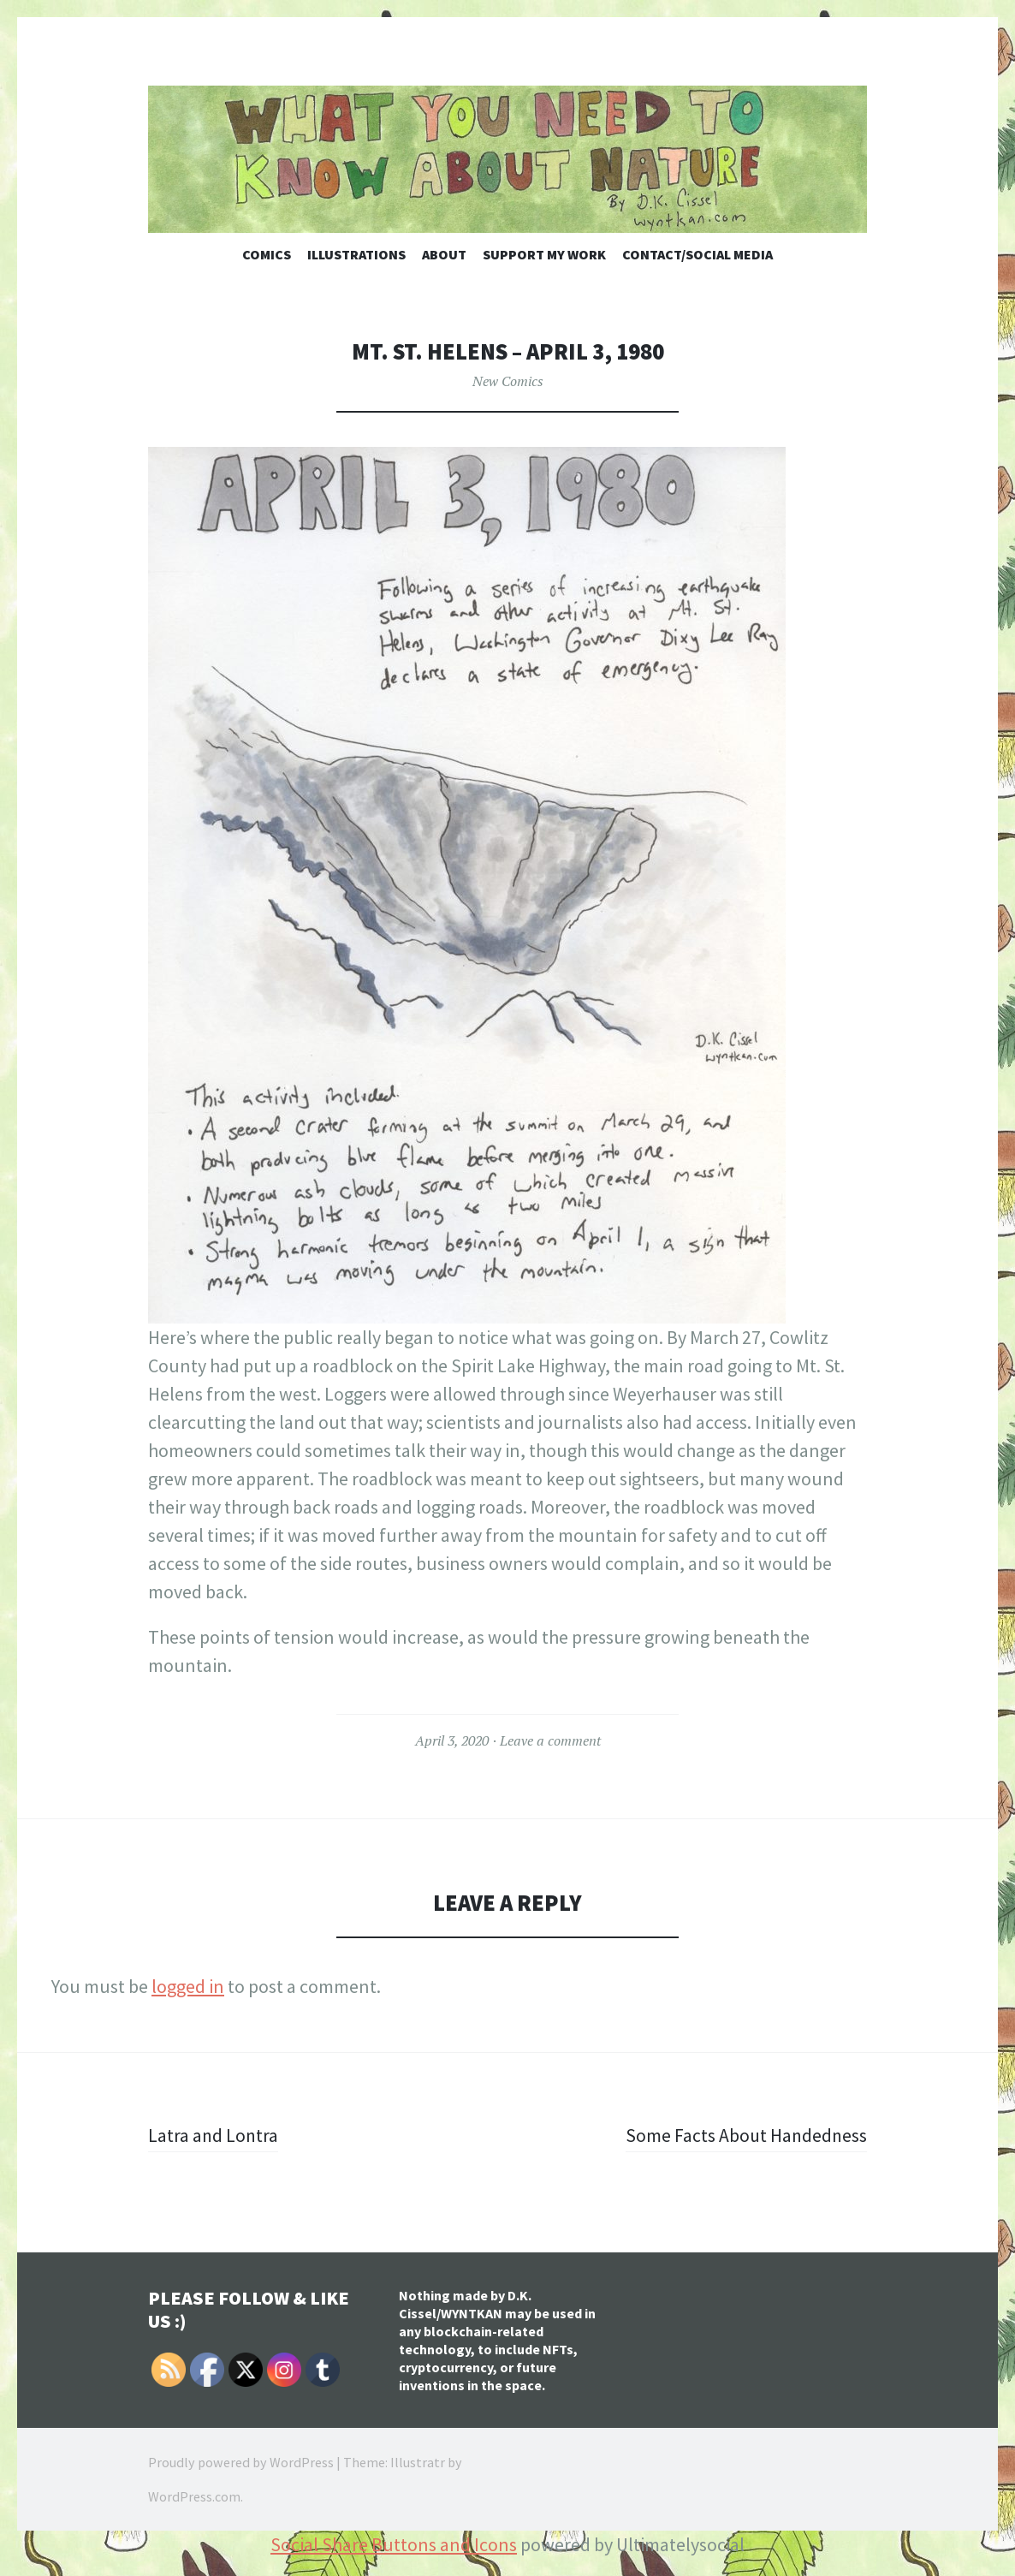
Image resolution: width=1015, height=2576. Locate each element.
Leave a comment (550, 1740)
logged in (187, 1986)
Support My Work (544, 254)
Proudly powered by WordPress (241, 2462)
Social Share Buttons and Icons (393, 2544)
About (444, 254)
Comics (266, 254)
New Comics (507, 381)
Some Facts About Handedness (745, 2135)
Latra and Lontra (214, 2135)
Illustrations (356, 254)
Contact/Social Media (697, 254)
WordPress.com (194, 2496)
